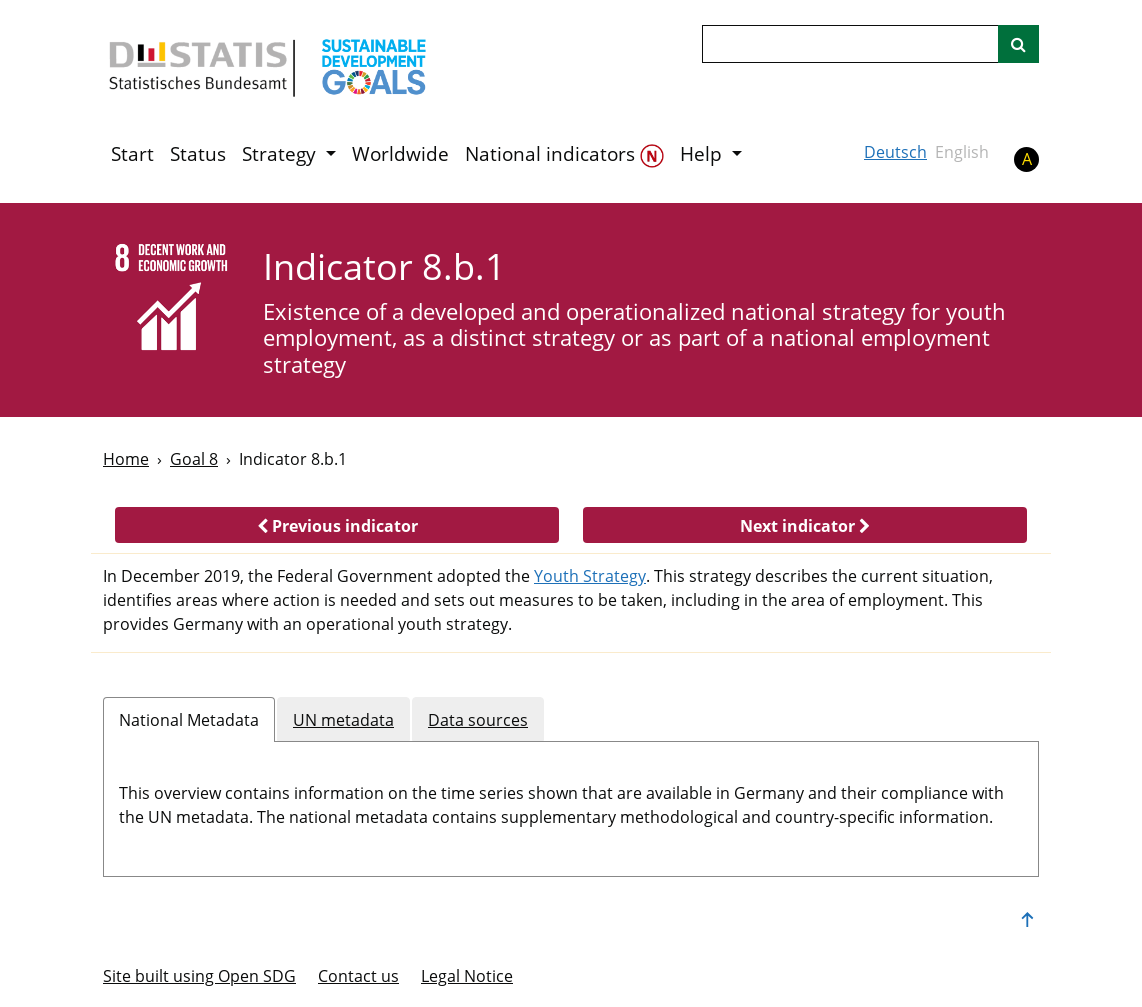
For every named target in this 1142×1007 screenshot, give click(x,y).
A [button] (1027, 159)
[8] (169, 299)
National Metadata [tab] (189, 720)
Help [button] (703, 154)
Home (126, 459)
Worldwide (400, 154)
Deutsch (895, 152)
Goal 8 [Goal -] (194, 459)
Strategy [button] (281, 154)
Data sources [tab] (478, 720)
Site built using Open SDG (199, 976)
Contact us (358, 976)
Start (132, 154)
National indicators (564, 154)
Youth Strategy (590, 576)
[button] (337, 525)
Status (198, 154)
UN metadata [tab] (343, 720)
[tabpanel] (571, 801)
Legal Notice (467, 976)
